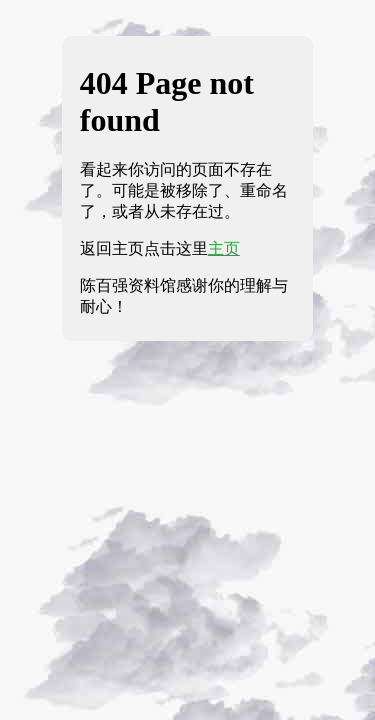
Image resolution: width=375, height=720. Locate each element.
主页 (224, 248)
